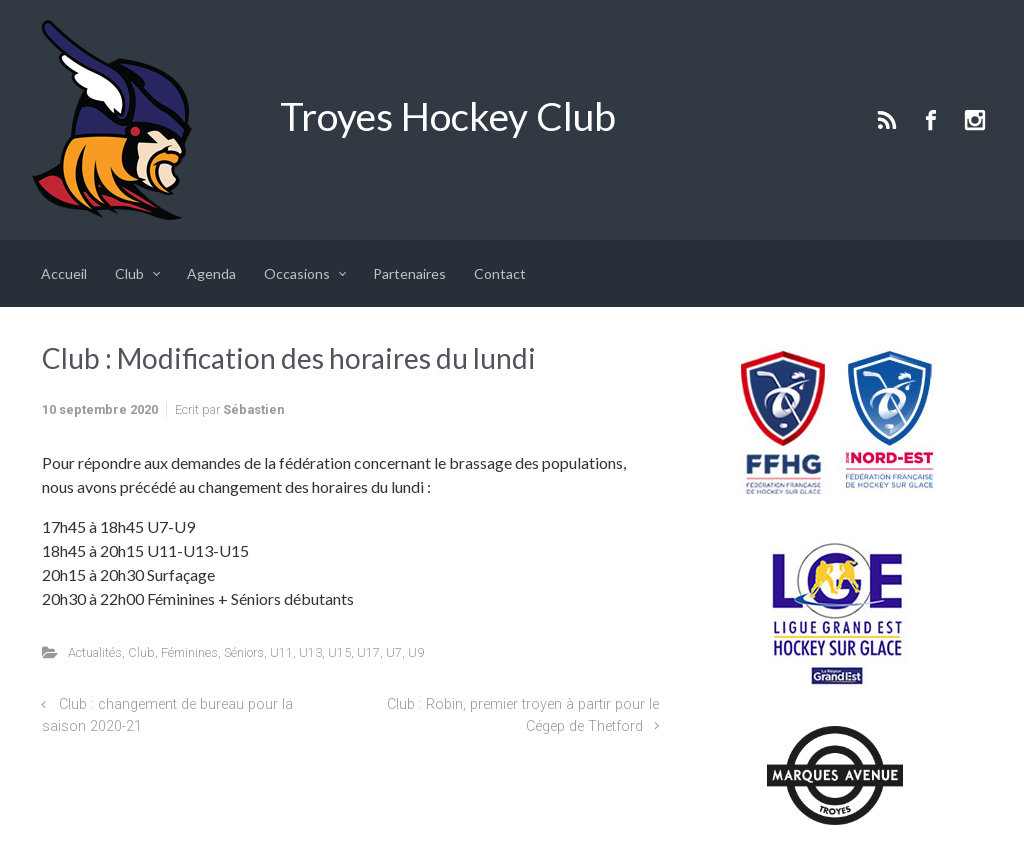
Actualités (95, 652)
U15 (339, 652)
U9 (416, 652)
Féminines (189, 652)
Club (141, 652)
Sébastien (253, 409)
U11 (281, 652)
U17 (368, 652)
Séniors (244, 652)
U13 (310, 652)
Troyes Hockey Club (448, 116)
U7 (394, 652)
